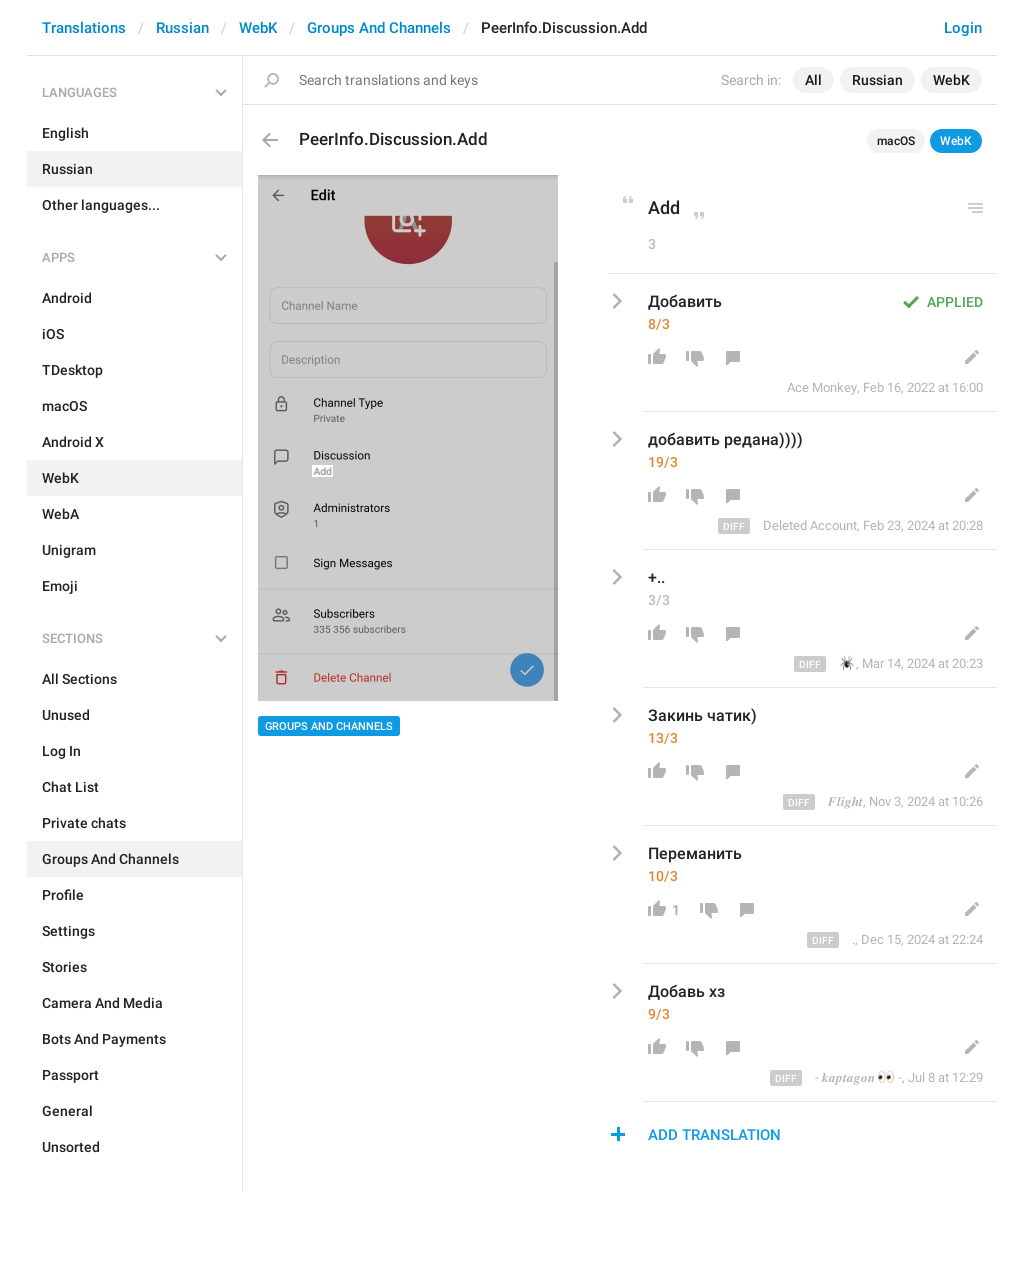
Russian (182, 28)
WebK (258, 28)
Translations (84, 28)
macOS (896, 141)
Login (963, 28)
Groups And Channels (379, 28)
